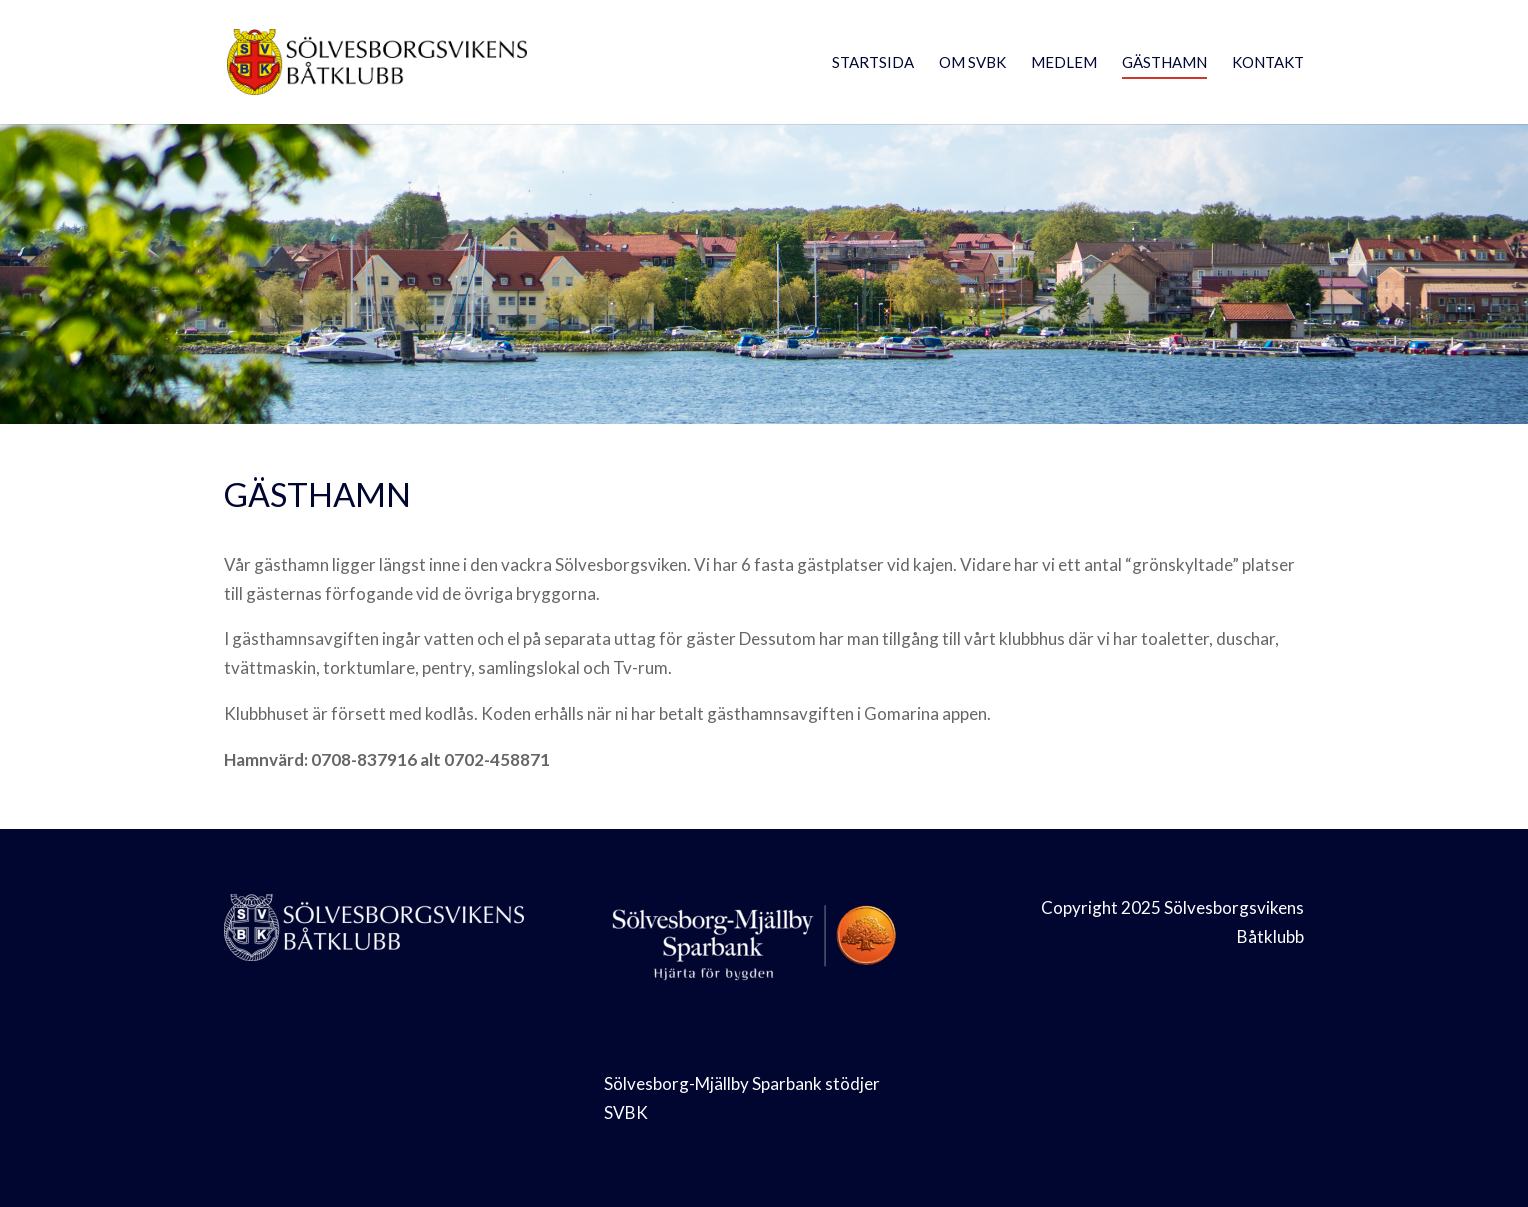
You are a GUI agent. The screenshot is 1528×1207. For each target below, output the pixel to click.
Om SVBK (972, 63)
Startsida (873, 63)
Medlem (1064, 63)
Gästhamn (1164, 63)
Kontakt (1268, 63)
